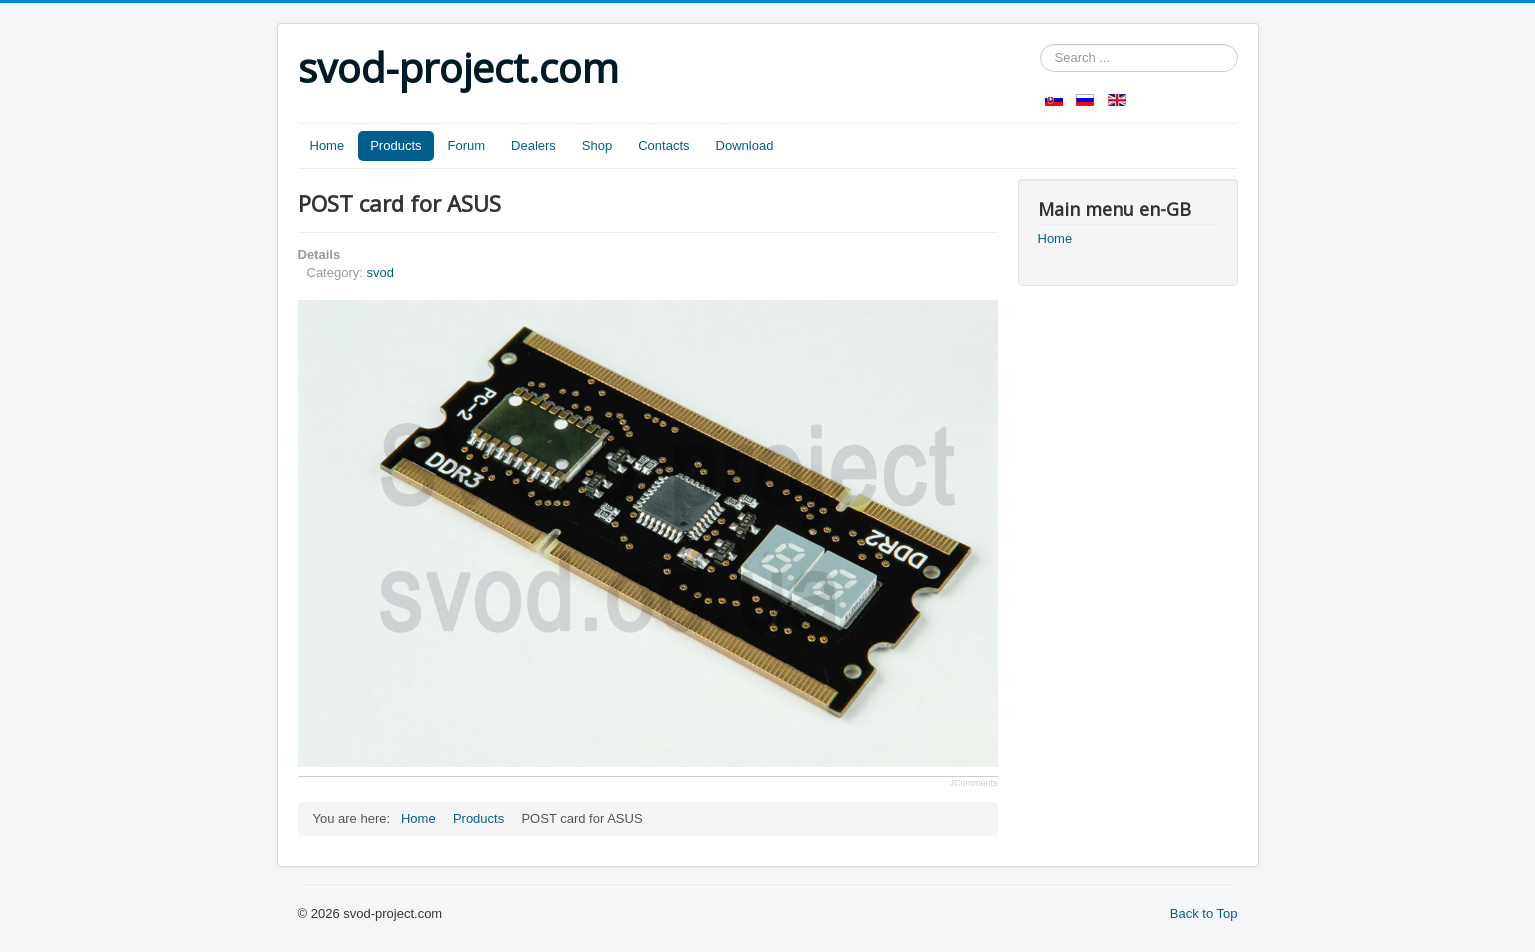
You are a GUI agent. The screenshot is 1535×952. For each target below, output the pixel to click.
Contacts (663, 145)
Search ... (1040, 44)
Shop (597, 145)
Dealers (533, 145)
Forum (467, 145)
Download (745, 145)
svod (379, 272)
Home (327, 145)
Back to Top (1204, 913)
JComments (973, 783)
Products (395, 145)
